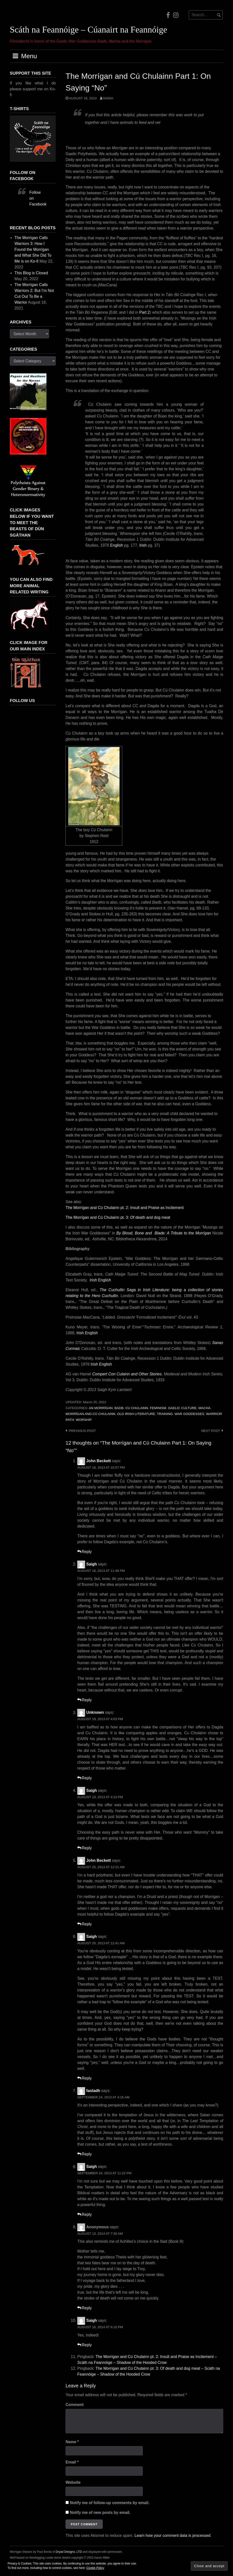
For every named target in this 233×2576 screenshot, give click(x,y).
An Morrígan (100, 1408)
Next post (210, 1431)
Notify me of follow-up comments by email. (109, 2503)
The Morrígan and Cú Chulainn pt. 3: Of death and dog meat (118, 1217)
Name (72, 2442)
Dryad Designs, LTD (68, 2551)
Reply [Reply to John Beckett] (87, 1552)
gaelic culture (182, 1408)
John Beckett (98, 1461)
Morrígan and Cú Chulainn (90, 1414)
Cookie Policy (95, 2568)
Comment (75, 2405)
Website (73, 2482)
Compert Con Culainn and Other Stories (127, 1374)
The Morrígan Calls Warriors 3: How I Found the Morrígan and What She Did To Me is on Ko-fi (32, 249)
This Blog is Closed (31, 273)
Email (72, 2462)
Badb (118, 1408)
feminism (158, 1408)
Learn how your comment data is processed (172, 2535)
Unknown (95, 1713)
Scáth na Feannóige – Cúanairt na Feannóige (88, 29)
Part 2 (144, 312)
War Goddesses (189, 1414)
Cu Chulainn (136, 1408)
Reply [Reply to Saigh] (87, 1700)
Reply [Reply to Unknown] (87, 1778)
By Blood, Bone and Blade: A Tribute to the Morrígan (163, 1233)
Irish (143, 545)
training (165, 1414)
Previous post (82, 1431)
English (116, 545)
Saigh (108, 98)
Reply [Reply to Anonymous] (87, 2308)
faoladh (93, 2091)
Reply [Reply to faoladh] (87, 2154)
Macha (205, 1408)
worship (84, 1420)
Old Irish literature (136, 1414)
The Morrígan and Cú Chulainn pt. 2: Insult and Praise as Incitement (125, 1208)
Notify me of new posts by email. (100, 2512)
